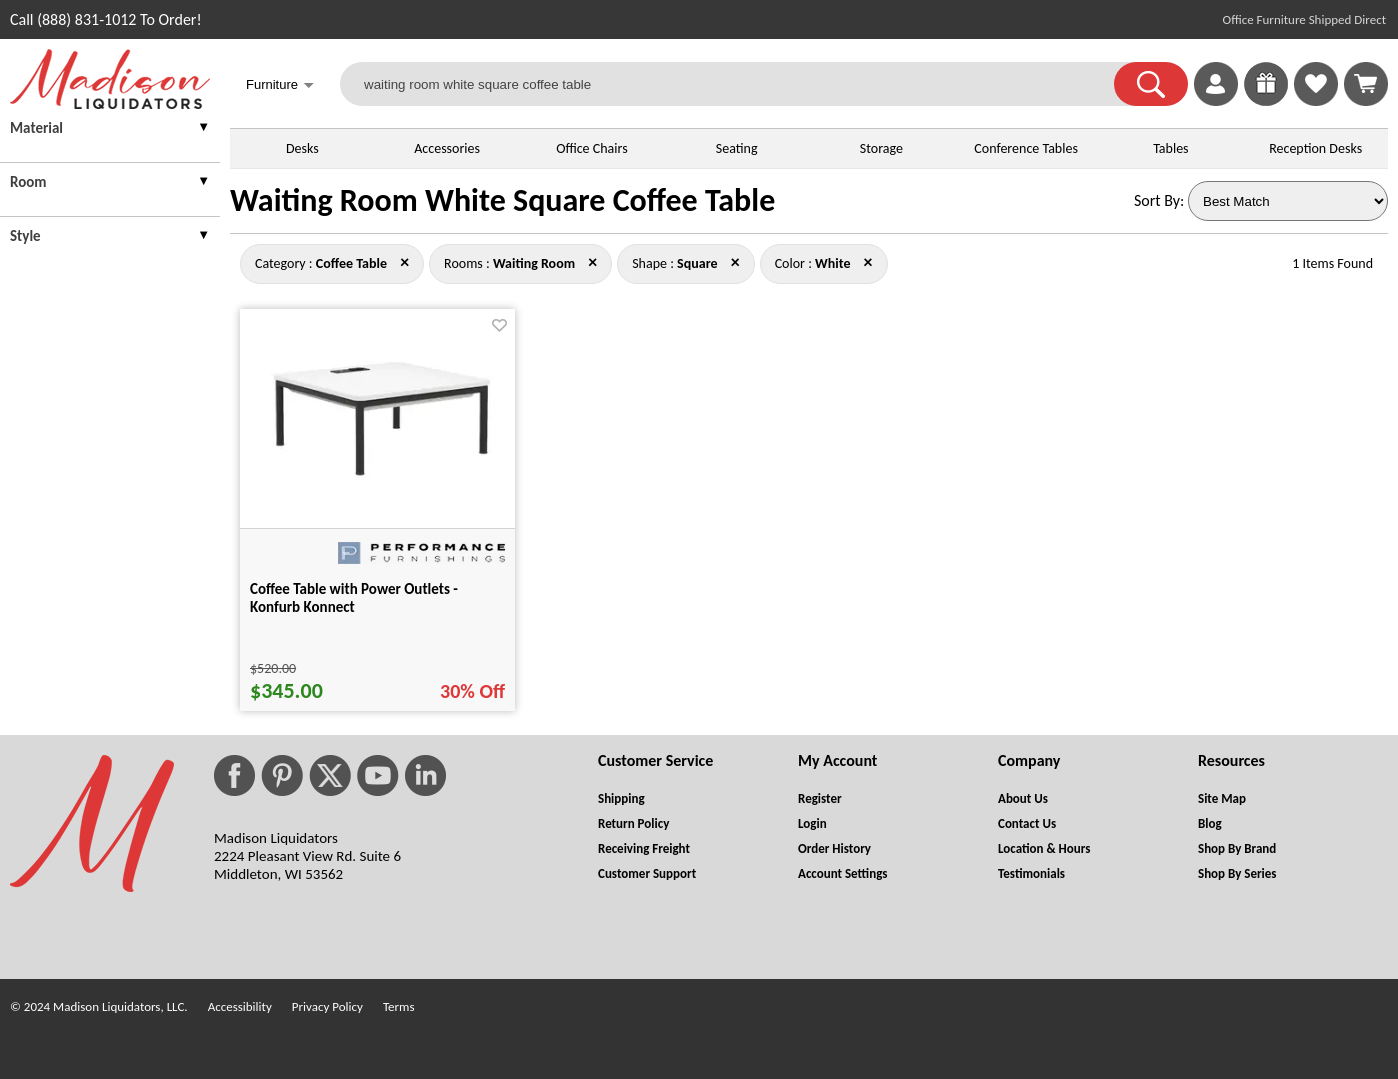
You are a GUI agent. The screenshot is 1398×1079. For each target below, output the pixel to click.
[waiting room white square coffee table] (739, 84)
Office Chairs (591, 148)
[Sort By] (1288, 201)
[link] (1366, 84)
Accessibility (240, 1006)
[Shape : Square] (697, 263)
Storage (881, 148)
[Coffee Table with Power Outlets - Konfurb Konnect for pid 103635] (378, 474)
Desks (302, 148)
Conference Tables (1026, 148)
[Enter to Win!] (1266, 100)
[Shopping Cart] (1366, 84)
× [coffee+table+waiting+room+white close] (735, 262)
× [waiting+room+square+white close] (404, 262)
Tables (1170, 148)
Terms (399, 1006)
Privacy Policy (327, 1006)
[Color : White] (832, 263)
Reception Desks (1315, 148)
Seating (737, 148)
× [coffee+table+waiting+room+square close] (868, 262)
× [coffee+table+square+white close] (592, 262)
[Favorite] (499, 325)
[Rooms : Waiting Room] (534, 263)
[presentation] (110, 130)
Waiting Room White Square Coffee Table (502, 200)
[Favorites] (1316, 100)
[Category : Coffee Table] (351, 263)
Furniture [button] (280, 86)
